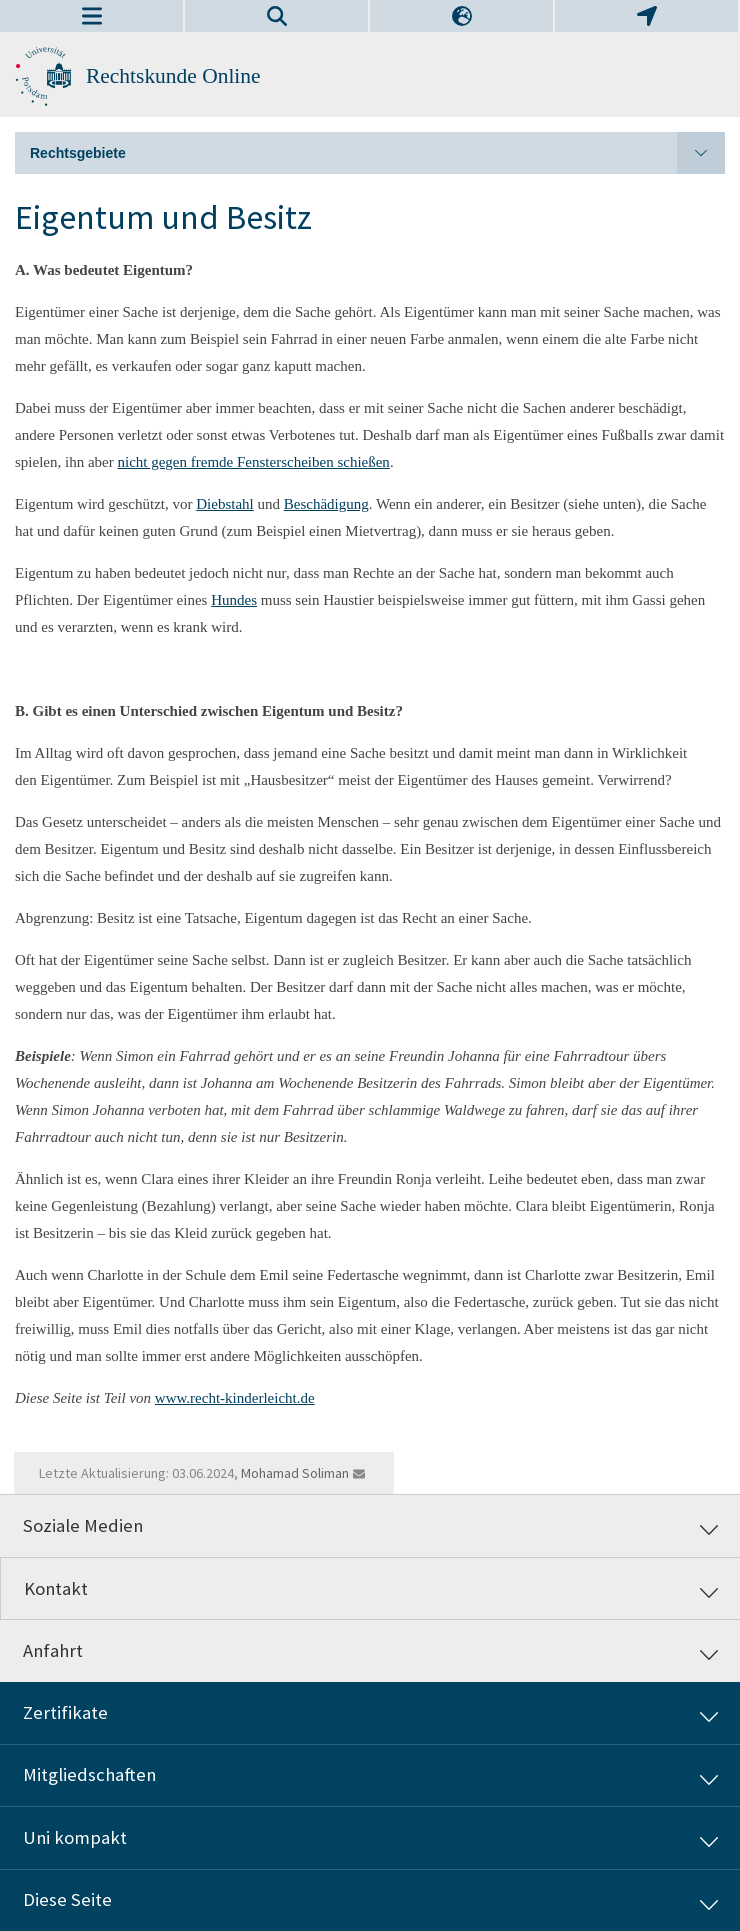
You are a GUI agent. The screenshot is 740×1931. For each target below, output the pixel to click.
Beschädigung (326, 504)
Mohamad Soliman (295, 1473)
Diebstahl (225, 504)
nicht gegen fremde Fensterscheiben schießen (253, 462)
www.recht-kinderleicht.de (235, 1398)
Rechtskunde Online (173, 76)
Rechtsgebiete (377, 153)
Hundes (234, 600)
